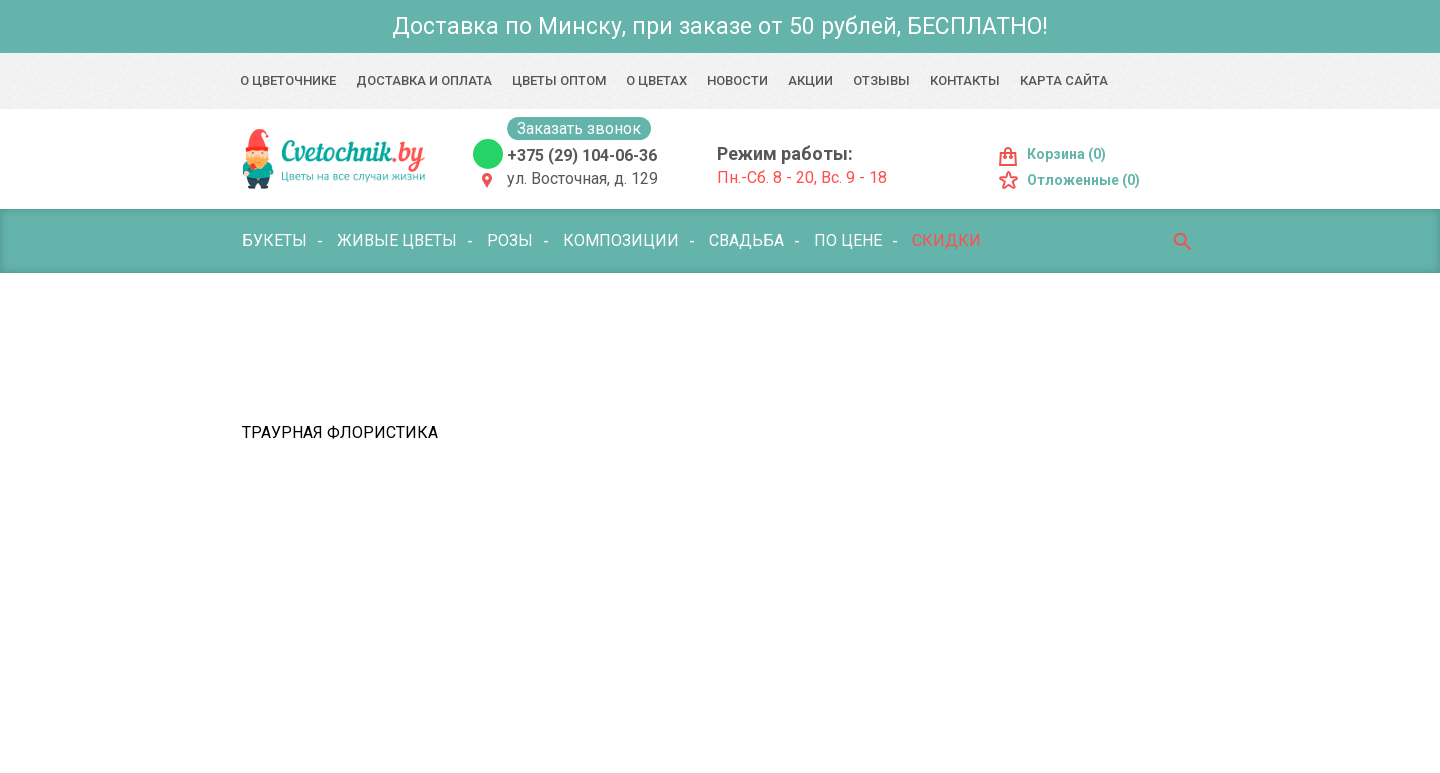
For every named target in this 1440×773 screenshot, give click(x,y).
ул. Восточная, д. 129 (582, 178)
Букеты (274, 240)
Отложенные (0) (1083, 180)
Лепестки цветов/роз (335, 368)
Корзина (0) (1066, 154)
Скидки (946, 240)
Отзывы (881, 80)
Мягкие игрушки (533, 368)
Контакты (965, 80)
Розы (510, 240)
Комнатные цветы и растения (372, 304)
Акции (810, 80)
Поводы (568, 304)
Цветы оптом (559, 80)
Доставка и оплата (424, 80)
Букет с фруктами (712, 304)
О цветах (656, 80)
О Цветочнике (288, 80)
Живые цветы (397, 240)
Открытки (682, 368)
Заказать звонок (579, 128)
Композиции (621, 240)
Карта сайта (1064, 80)
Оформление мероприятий (877, 368)
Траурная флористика (340, 432)
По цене (848, 240)
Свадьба (746, 240)
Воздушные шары (900, 304)
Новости (737, 80)
